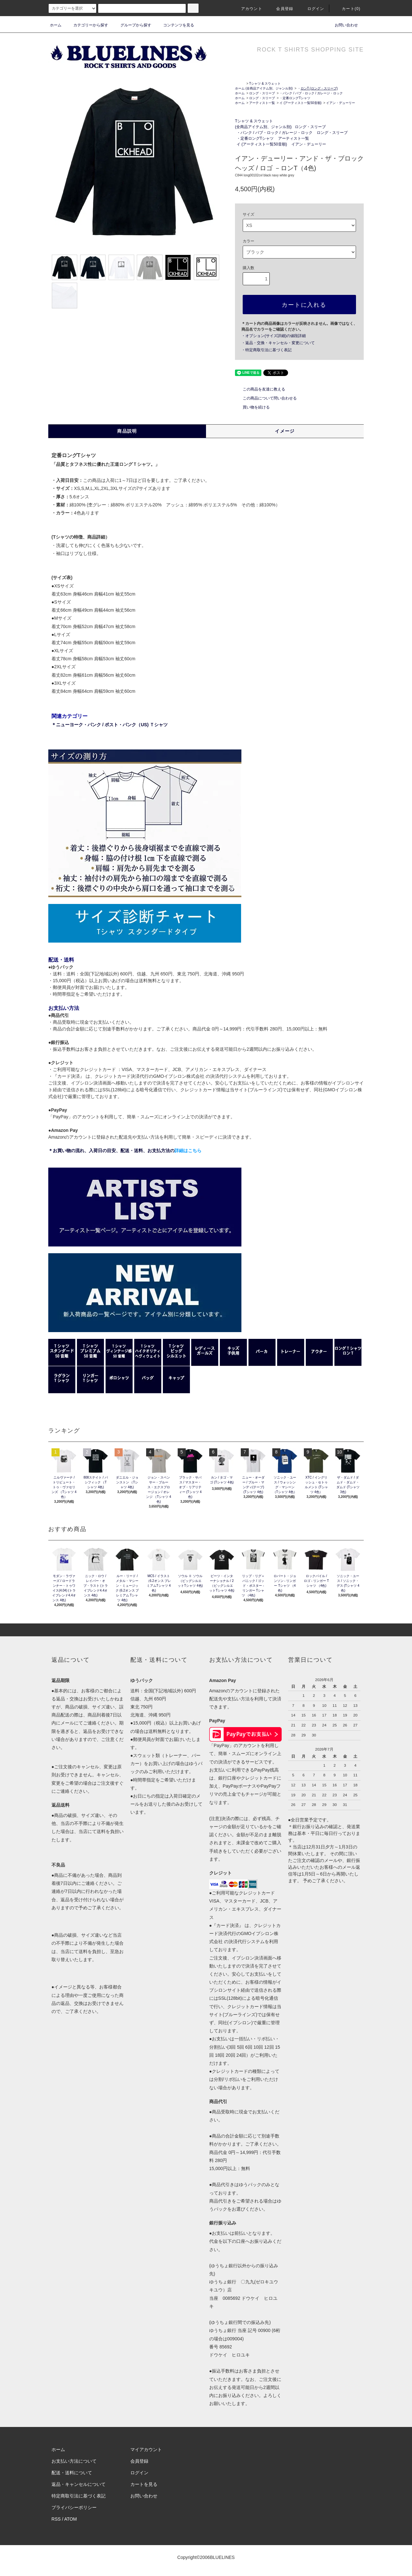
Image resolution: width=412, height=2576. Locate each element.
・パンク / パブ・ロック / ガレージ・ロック (311, 93)
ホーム (55, 25)
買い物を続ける (252, 407)
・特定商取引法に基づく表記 (266, 350)
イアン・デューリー (340, 103)
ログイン (312, 8)
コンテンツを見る (174, 25)
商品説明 (127, 431)
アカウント (247, 8)
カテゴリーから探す (87, 25)
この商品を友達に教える (260, 389)
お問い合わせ (342, 25)
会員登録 (280, 8)
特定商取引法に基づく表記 (79, 2495)
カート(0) (347, 8)
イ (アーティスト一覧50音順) (300, 103)
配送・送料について (72, 2472)
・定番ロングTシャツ (294, 98)
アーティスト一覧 (262, 103)
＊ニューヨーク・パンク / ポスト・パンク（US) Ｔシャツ (110, 724)
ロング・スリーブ (262, 93)
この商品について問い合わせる (266, 398)
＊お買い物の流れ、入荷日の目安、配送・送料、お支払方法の (124, 1150)
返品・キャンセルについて (79, 2484)
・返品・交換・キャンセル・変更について (278, 343)
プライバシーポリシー (74, 2507)
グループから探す (132, 25)
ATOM (70, 2519)
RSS (56, 2519)
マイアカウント (146, 2449)
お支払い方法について (74, 2461)
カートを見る (143, 2484)
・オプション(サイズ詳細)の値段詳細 (273, 336)
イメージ (285, 431)
